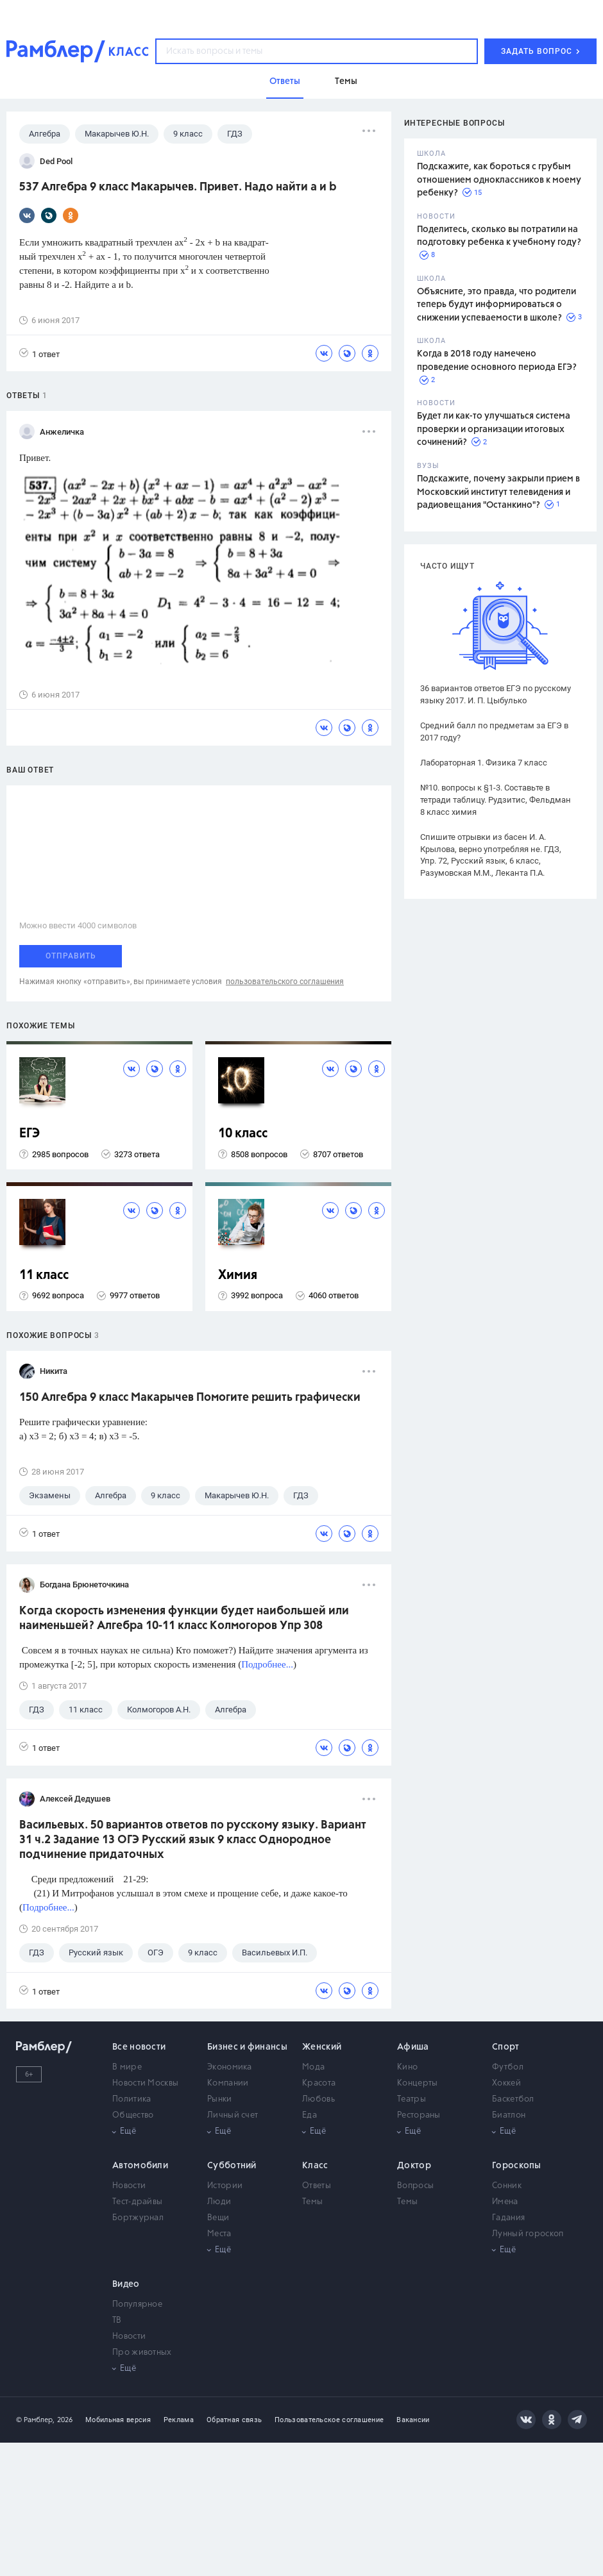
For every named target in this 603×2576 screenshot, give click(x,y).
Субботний (232, 2165)
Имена (505, 2202)
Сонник (507, 2186)
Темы (312, 2202)
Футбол (507, 2067)
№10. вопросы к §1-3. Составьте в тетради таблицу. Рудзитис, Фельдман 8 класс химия (495, 800)
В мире (127, 2067)
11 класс (44, 1275)
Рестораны (419, 2115)
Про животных (142, 2352)
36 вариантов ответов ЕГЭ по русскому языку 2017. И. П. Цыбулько (495, 694)
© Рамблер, (35, 2419)
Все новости (139, 2047)
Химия (237, 1275)
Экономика (229, 2067)
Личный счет (232, 2115)
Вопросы (415, 2186)
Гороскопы (516, 2165)
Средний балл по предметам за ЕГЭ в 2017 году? (494, 731)
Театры (411, 2099)
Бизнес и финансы (247, 2047)
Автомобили (140, 2165)
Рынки (219, 2099)
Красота (318, 2083)
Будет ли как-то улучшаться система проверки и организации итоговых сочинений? (493, 429)
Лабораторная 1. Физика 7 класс (483, 762)
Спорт (506, 2047)
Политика (131, 2099)
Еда (309, 2115)
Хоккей (506, 2083)
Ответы (316, 2186)
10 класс (243, 1134)
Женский (321, 2047)
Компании (227, 2083)
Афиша (413, 2047)
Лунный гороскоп (528, 2234)
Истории (224, 2186)
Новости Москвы (145, 2083)
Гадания (508, 2218)
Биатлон (508, 2115)
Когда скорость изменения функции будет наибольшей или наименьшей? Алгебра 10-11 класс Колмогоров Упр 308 (184, 1618)
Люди (219, 2202)
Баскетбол (513, 2099)
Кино (407, 2067)
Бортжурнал (138, 2218)
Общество (132, 2115)
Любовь (318, 2099)
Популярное (137, 2304)
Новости (129, 2186)
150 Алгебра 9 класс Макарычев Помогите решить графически (190, 1397)
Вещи (218, 2218)
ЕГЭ (29, 1134)
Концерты (417, 2083)
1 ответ (39, 353)
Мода (313, 2067)
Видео (126, 2284)
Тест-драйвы (137, 2202)
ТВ (117, 2320)
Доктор (414, 2165)
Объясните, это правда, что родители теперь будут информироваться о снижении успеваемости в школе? (496, 304)
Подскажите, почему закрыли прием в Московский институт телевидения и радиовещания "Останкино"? (498, 492)
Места (219, 2234)
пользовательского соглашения (285, 981)
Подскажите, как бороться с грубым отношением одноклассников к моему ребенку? (499, 179)
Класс (315, 2165)
